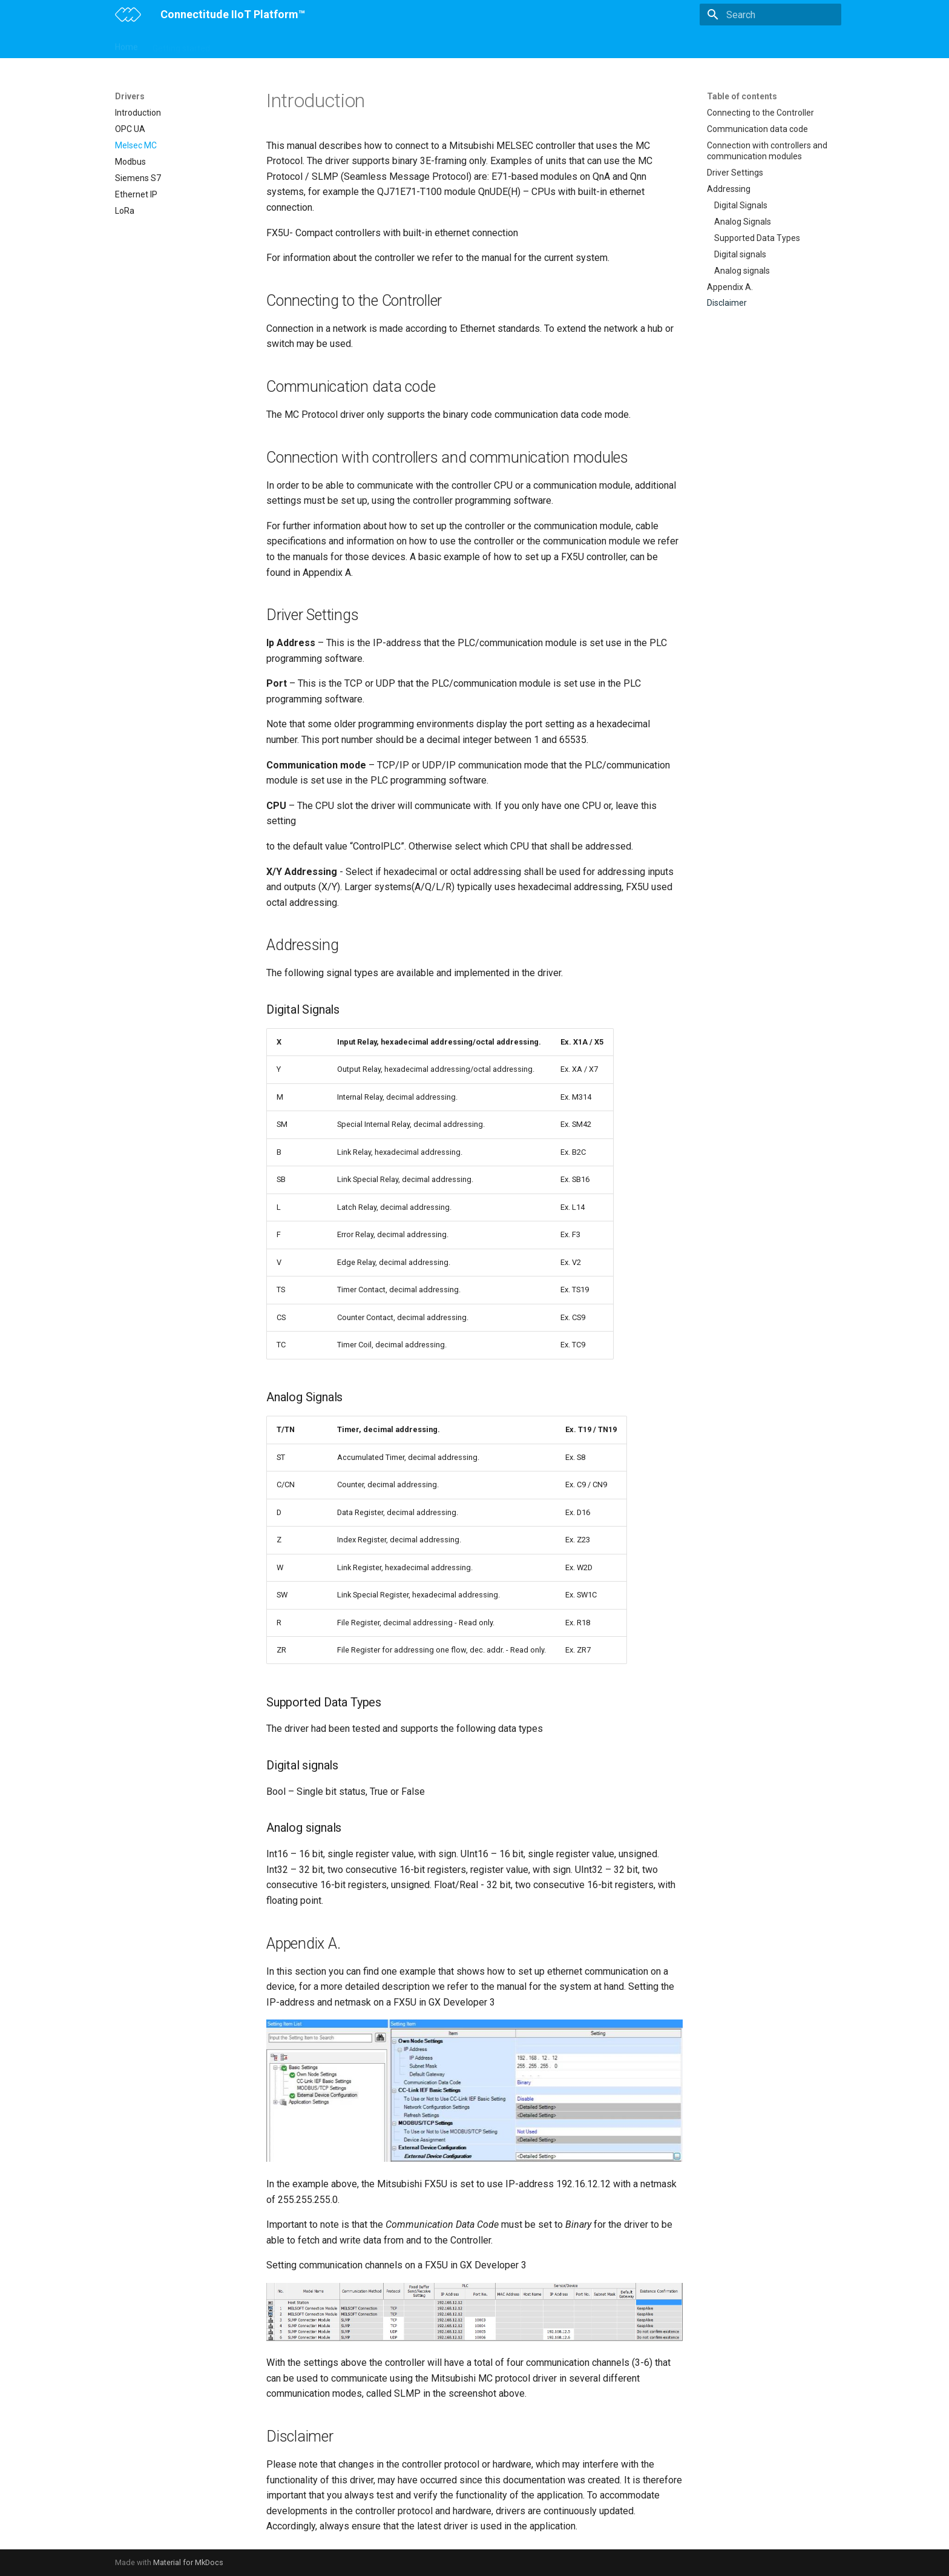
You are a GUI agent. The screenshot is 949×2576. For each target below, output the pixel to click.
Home (126, 44)
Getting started (181, 44)
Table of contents (742, 96)
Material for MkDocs (188, 2562)
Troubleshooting (543, 44)
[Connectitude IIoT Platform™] (128, 14)
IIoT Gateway (249, 44)
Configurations (317, 44)
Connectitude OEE (394, 44)
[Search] (770, 14)
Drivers (456, 44)
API (490, 44)
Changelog (609, 44)
